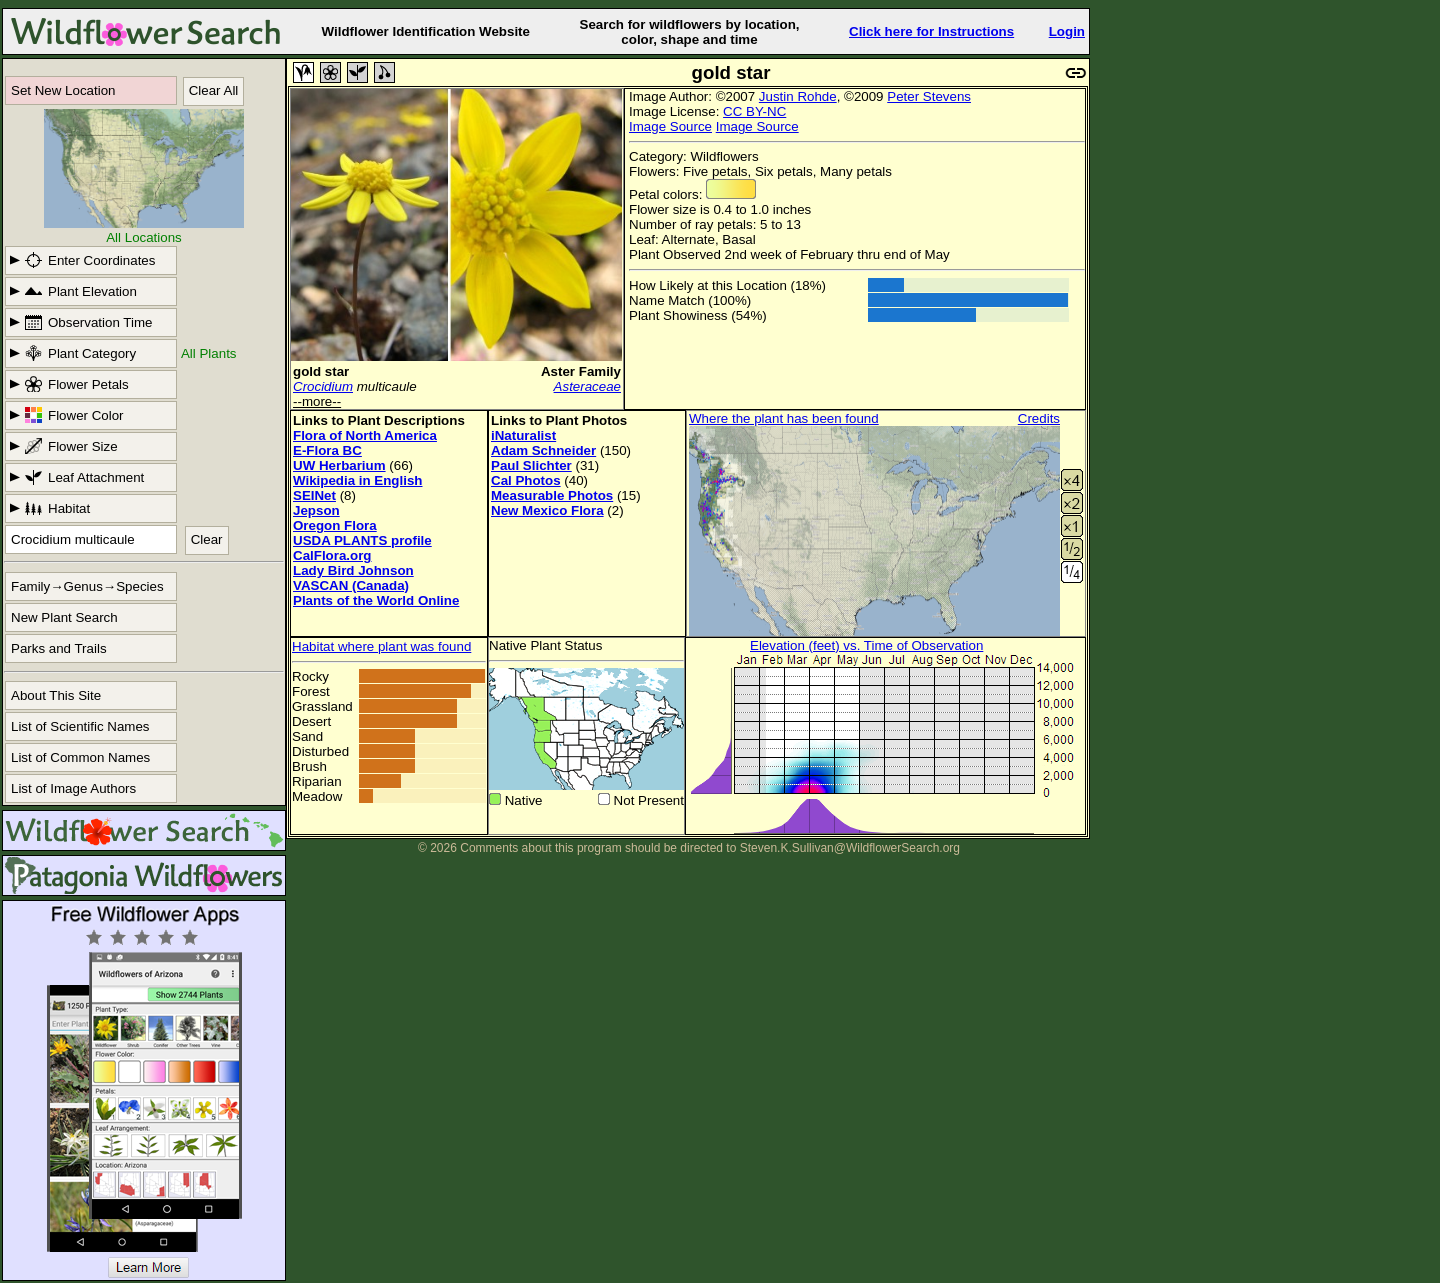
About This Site (56, 695)
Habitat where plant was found (381, 646)
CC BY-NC (754, 111)
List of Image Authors (73, 788)
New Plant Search (64, 617)
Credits (1039, 418)
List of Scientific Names (80, 726)
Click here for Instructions (931, 31)
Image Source (670, 126)
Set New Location (63, 90)
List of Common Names (80, 757)
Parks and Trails (59, 648)
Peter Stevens (929, 96)
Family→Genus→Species (87, 586)
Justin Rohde (798, 96)
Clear (207, 539)
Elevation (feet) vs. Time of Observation (866, 645)
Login (1067, 31)
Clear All (214, 90)
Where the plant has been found (784, 418)
